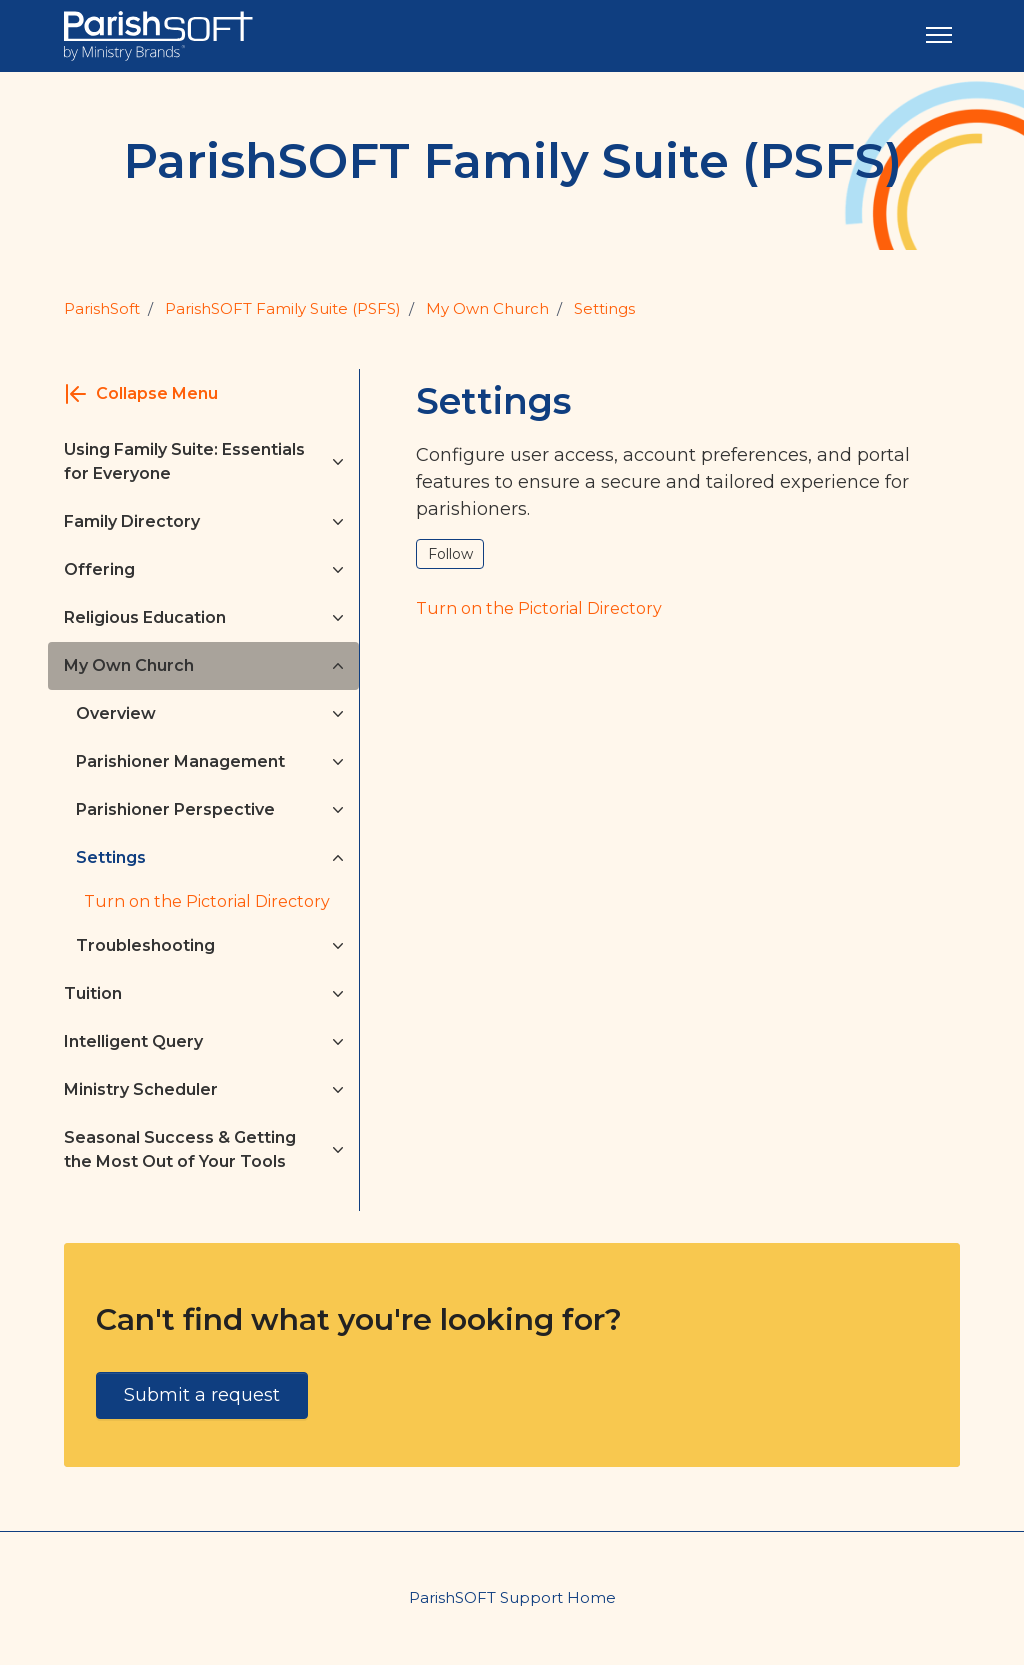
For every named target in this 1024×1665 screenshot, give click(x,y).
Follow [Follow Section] (450, 554)
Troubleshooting (145, 945)
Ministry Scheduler (141, 1089)
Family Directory (132, 521)
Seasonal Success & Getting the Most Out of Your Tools (180, 1149)
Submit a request (202, 1395)
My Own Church (487, 308)
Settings (604, 308)
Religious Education (145, 617)
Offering (99, 569)
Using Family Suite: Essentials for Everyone (184, 461)
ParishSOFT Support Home (512, 1597)
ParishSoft (102, 308)
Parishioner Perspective (175, 809)
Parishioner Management (180, 761)
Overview (116, 713)
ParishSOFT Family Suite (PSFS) (283, 308)
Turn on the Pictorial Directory (207, 901)
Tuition (93, 993)
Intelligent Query (133, 1041)
